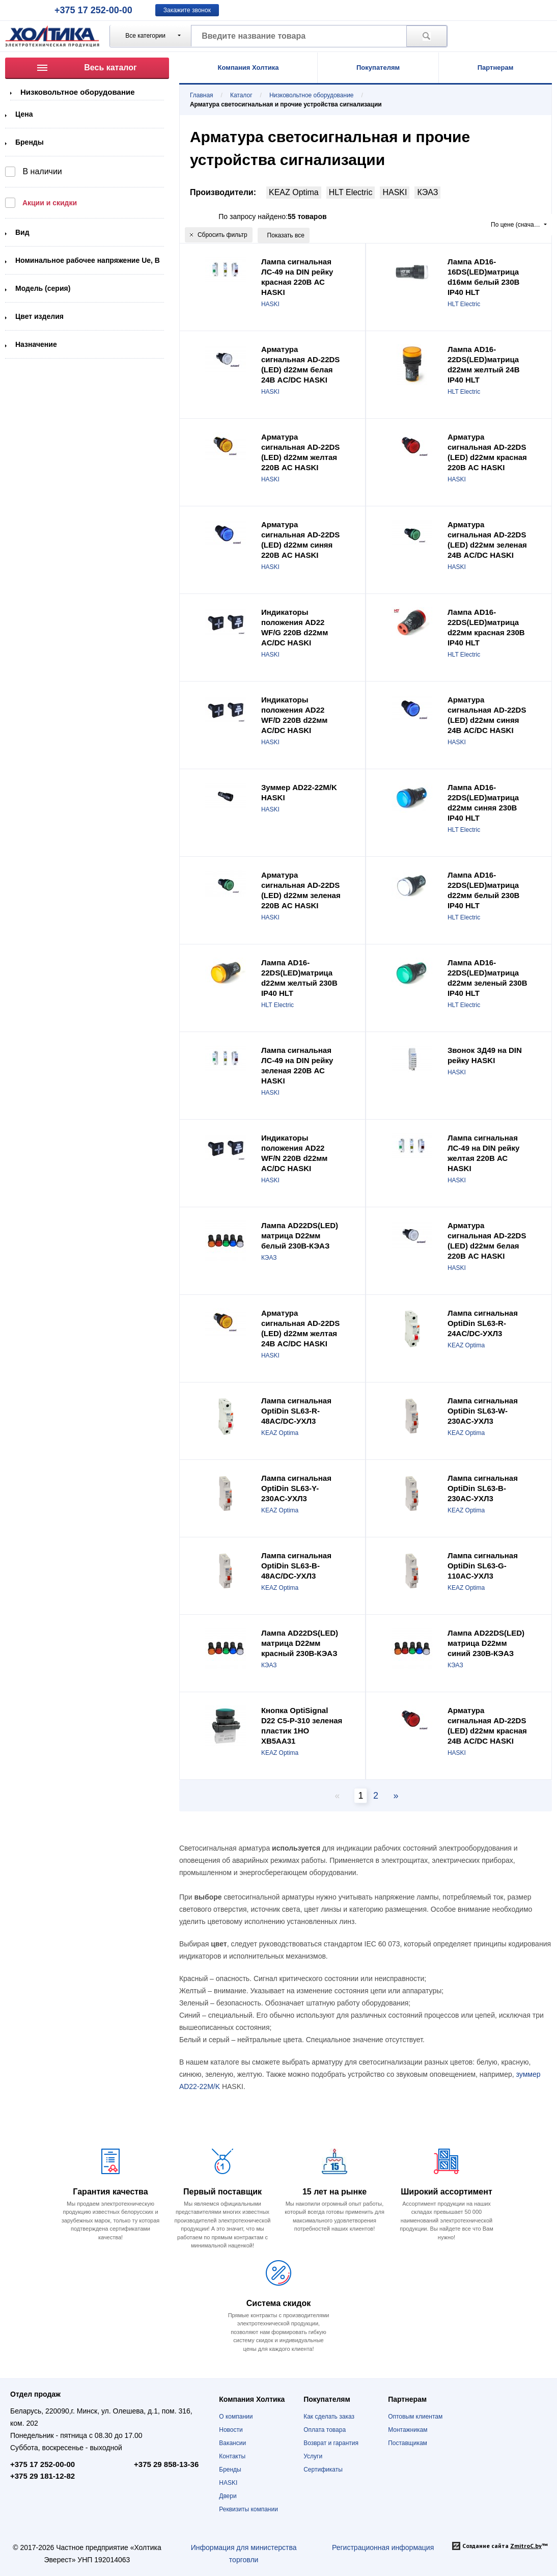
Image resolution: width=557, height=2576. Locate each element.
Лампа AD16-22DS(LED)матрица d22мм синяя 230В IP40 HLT (483, 802)
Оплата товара (324, 2429)
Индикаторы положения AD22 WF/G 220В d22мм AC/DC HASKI (294, 627)
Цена (24, 114)
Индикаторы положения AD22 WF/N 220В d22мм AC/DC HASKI (294, 1153)
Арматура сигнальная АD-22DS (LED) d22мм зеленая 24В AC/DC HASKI (487, 539)
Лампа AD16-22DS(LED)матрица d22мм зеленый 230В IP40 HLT (487, 977)
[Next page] (393, 1795)
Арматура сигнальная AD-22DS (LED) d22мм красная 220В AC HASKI (487, 452)
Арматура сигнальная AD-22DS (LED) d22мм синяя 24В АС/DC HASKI (487, 715)
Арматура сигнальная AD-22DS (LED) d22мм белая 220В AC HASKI (487, 1240)
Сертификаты (323, 2469)
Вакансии (232, 2443)
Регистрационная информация (383, 2547)
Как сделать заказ (328, 2416)
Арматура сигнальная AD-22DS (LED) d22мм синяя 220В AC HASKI (300, 539)
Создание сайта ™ (504, 2546)
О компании (236, 2416)
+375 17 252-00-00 (93, 10)
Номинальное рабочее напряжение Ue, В (87, 260)
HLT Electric (351, 192)
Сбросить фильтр (218, 234)
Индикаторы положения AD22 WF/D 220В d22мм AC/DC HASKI (294, 715)
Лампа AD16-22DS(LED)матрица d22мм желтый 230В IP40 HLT (299, 977)
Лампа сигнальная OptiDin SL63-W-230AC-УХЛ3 (483, 1410)
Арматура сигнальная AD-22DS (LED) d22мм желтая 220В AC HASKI (300, 452)
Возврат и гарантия (330, 2443)
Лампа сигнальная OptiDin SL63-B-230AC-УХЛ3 (483, 1488)
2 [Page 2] (375, 1796)
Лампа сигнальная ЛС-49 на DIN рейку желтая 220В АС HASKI (483, 1153)
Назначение (36, 344)
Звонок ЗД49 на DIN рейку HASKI (485, 1055)
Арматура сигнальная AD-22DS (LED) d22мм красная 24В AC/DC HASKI (487, 1725)
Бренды (29, 142)
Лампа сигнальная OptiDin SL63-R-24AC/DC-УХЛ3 (483, 1323)
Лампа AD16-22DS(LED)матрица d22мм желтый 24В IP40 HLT (484, 364)
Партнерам (496, 67)
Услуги (312, 2456)
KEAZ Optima (294, 192)
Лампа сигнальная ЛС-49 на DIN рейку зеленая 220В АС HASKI (297, 1065)
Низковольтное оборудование (77, 92)
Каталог (241, 95)
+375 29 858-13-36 (166, 2464)
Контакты (232, 2456)
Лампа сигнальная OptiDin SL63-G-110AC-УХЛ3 (483, 1565)
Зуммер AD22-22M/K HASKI (299, 792)
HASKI (394, 192)
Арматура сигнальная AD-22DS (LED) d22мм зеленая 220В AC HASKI (301, 890)
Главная (201, 95)
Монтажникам (407, 2429)
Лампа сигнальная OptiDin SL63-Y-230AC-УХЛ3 (296, 1488)
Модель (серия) (42, 288)
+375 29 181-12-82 (42, 2476)
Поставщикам (407, 2443)
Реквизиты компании (248, 2509)
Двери (227, 2496)
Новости (230, 2429)
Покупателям (378, 67)
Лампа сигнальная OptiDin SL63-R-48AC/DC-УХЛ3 (296, 1410)
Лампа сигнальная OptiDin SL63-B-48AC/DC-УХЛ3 (296, 1565)
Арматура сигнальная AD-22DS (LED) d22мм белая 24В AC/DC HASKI (300, 364)
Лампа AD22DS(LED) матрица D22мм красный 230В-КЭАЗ (299, 1643)
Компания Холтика (248, 67)
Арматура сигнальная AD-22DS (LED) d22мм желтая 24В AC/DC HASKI (300, 1328)
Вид (22, 232)
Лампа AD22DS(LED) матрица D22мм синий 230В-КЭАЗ (486, 1643)
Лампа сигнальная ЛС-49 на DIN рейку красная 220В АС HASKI (297, 276)
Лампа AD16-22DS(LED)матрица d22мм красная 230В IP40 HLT (486, 627)
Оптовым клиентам (415, 2416)
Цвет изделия (39, 316)
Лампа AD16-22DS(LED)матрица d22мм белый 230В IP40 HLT (483, 890)
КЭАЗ (427, 192)
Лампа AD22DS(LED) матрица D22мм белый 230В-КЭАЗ (299, 1235)
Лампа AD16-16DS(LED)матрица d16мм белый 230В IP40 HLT (483, 276)
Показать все (285, 235)
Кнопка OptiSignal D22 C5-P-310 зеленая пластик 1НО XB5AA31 (301, 1725)
